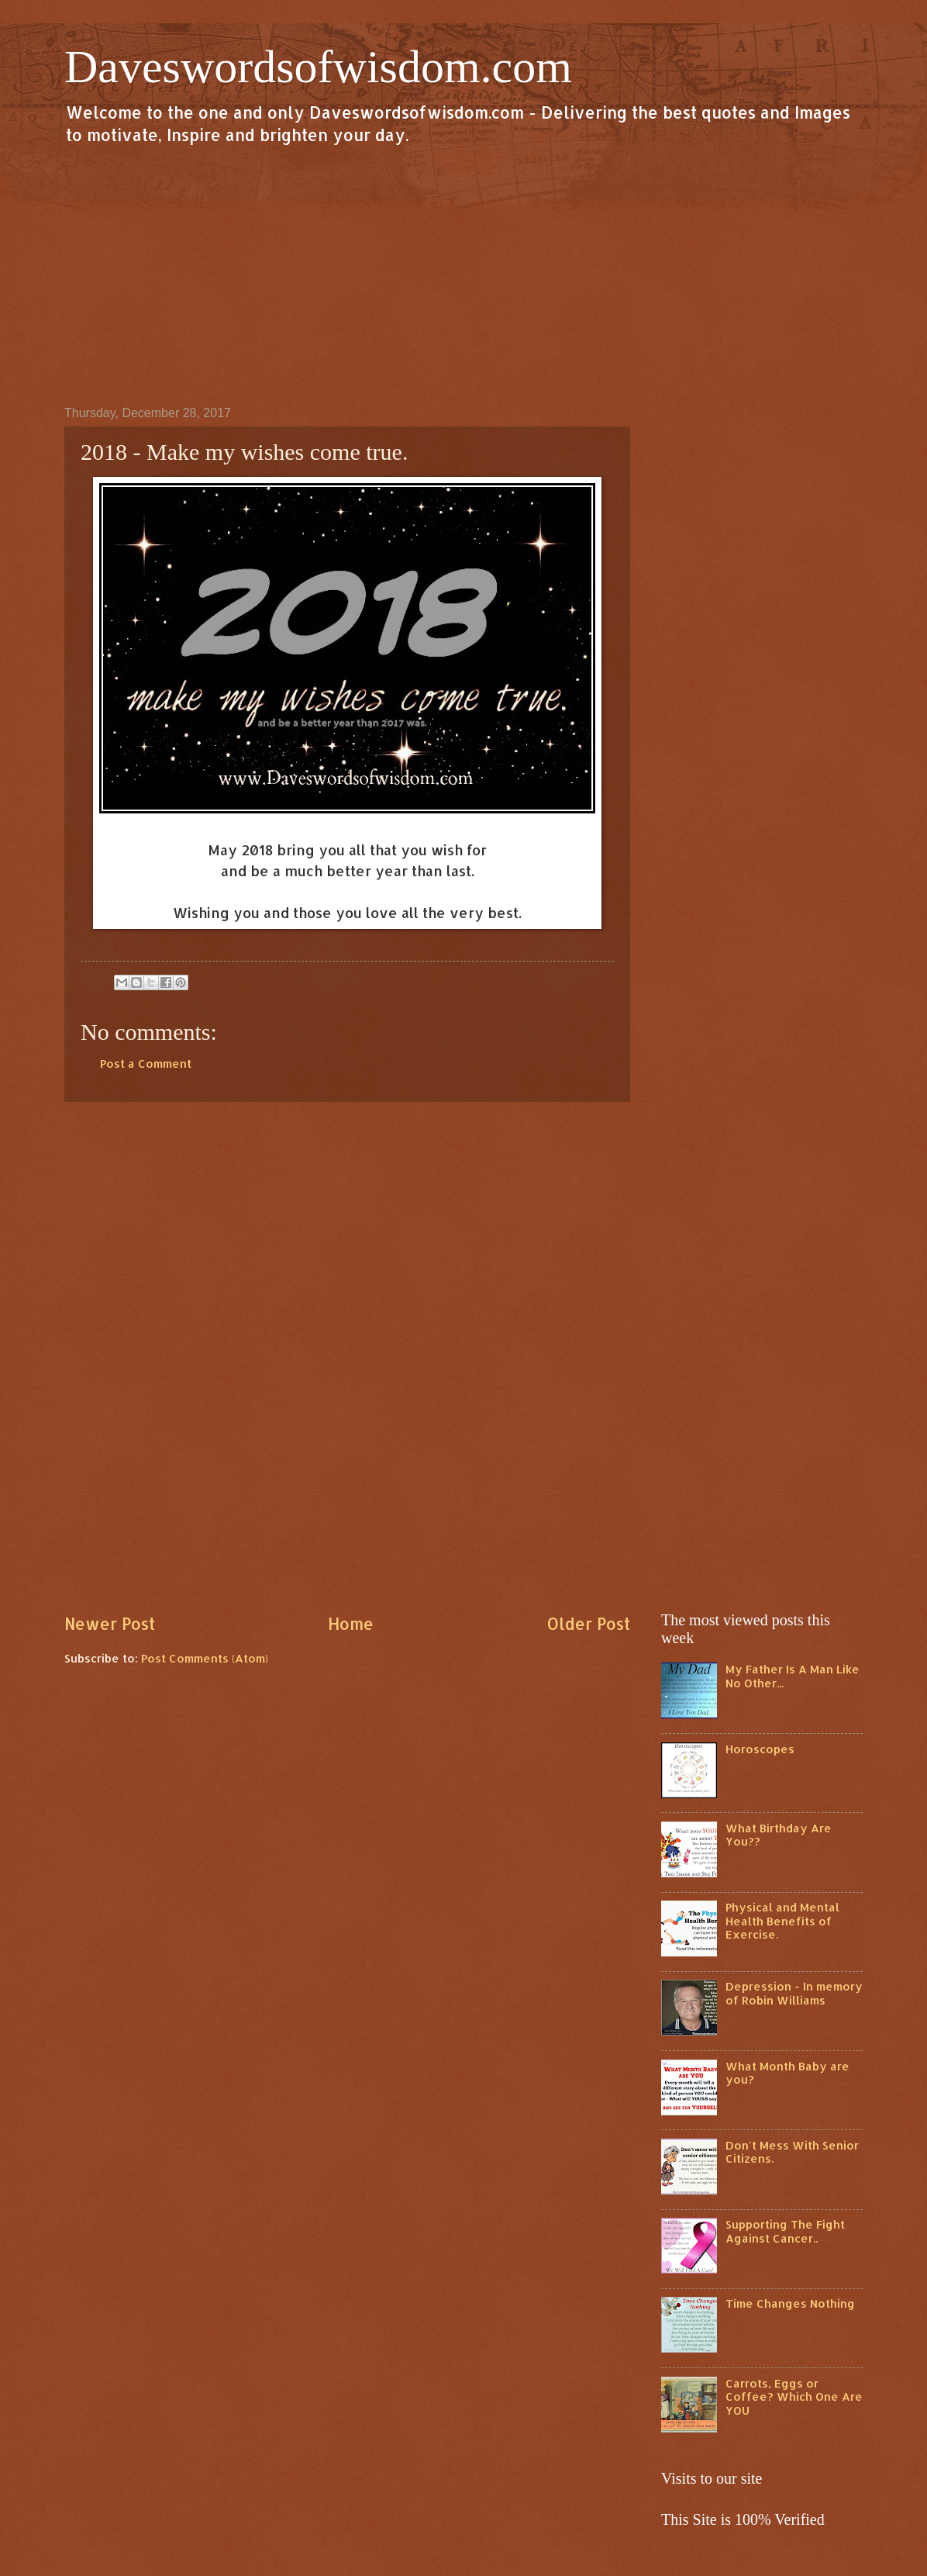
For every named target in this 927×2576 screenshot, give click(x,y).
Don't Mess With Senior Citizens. (792, 2152)
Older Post (588, 1624)
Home (351, 1624)
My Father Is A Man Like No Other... (792, 1676)
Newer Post (109, 1624)
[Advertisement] (463, 274)
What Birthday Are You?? (778, 1835)
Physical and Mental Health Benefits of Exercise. (782, 1921)
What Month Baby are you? (787, 2073)
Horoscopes (759, 1749)
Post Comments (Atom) (204, 1658)
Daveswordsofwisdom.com (318, 66)
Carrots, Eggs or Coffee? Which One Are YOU (794, 2397)
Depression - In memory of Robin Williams (794, 1993)
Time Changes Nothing (790, 2303)
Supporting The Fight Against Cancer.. (785, 2231)
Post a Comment (145, 1063)
